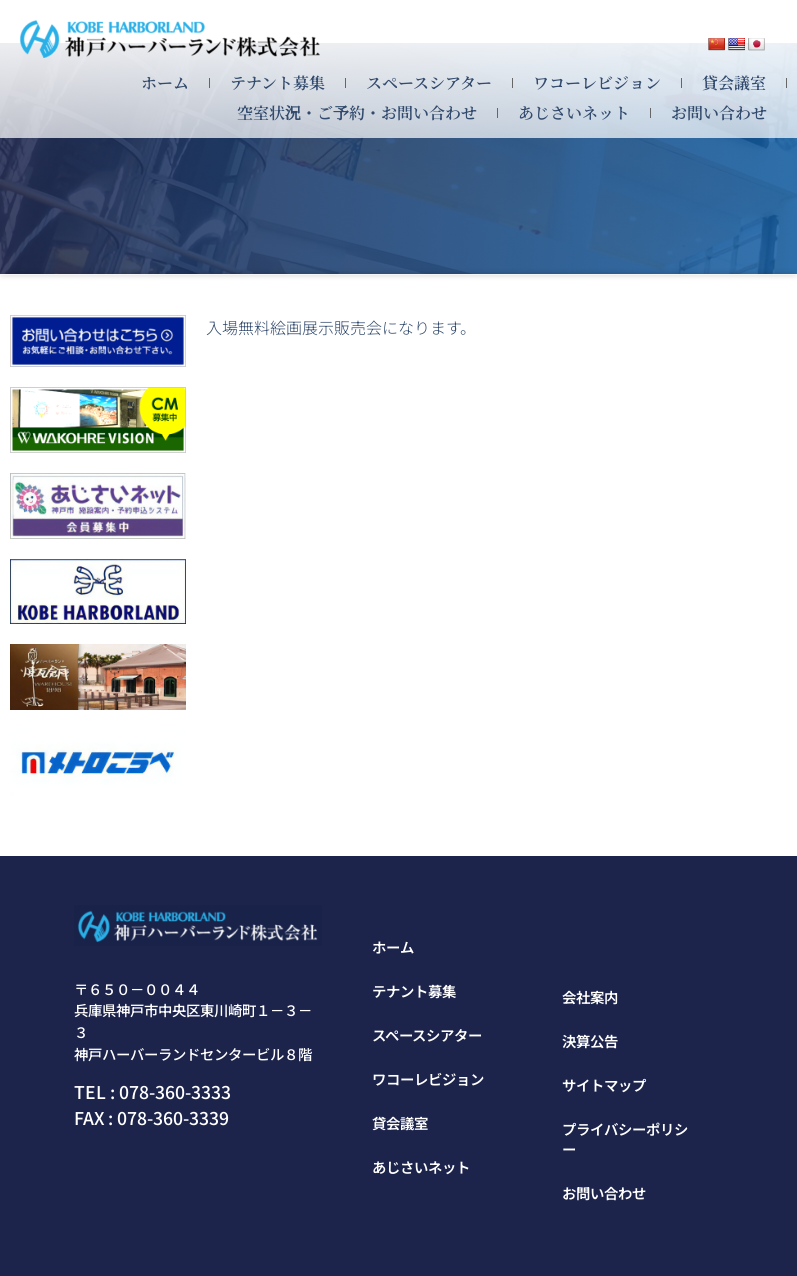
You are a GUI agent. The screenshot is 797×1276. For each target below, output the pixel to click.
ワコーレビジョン (597, 82)
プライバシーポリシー (625, 1138)
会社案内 (590, 996)
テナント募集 (277, 82)
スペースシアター (429, 82)
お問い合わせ (719, 112)
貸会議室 (734, 82)
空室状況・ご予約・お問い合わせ (357, 112)
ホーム (165, 82)
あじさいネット (574, 112)
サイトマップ (604, 1084)
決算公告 (590, 1040)
